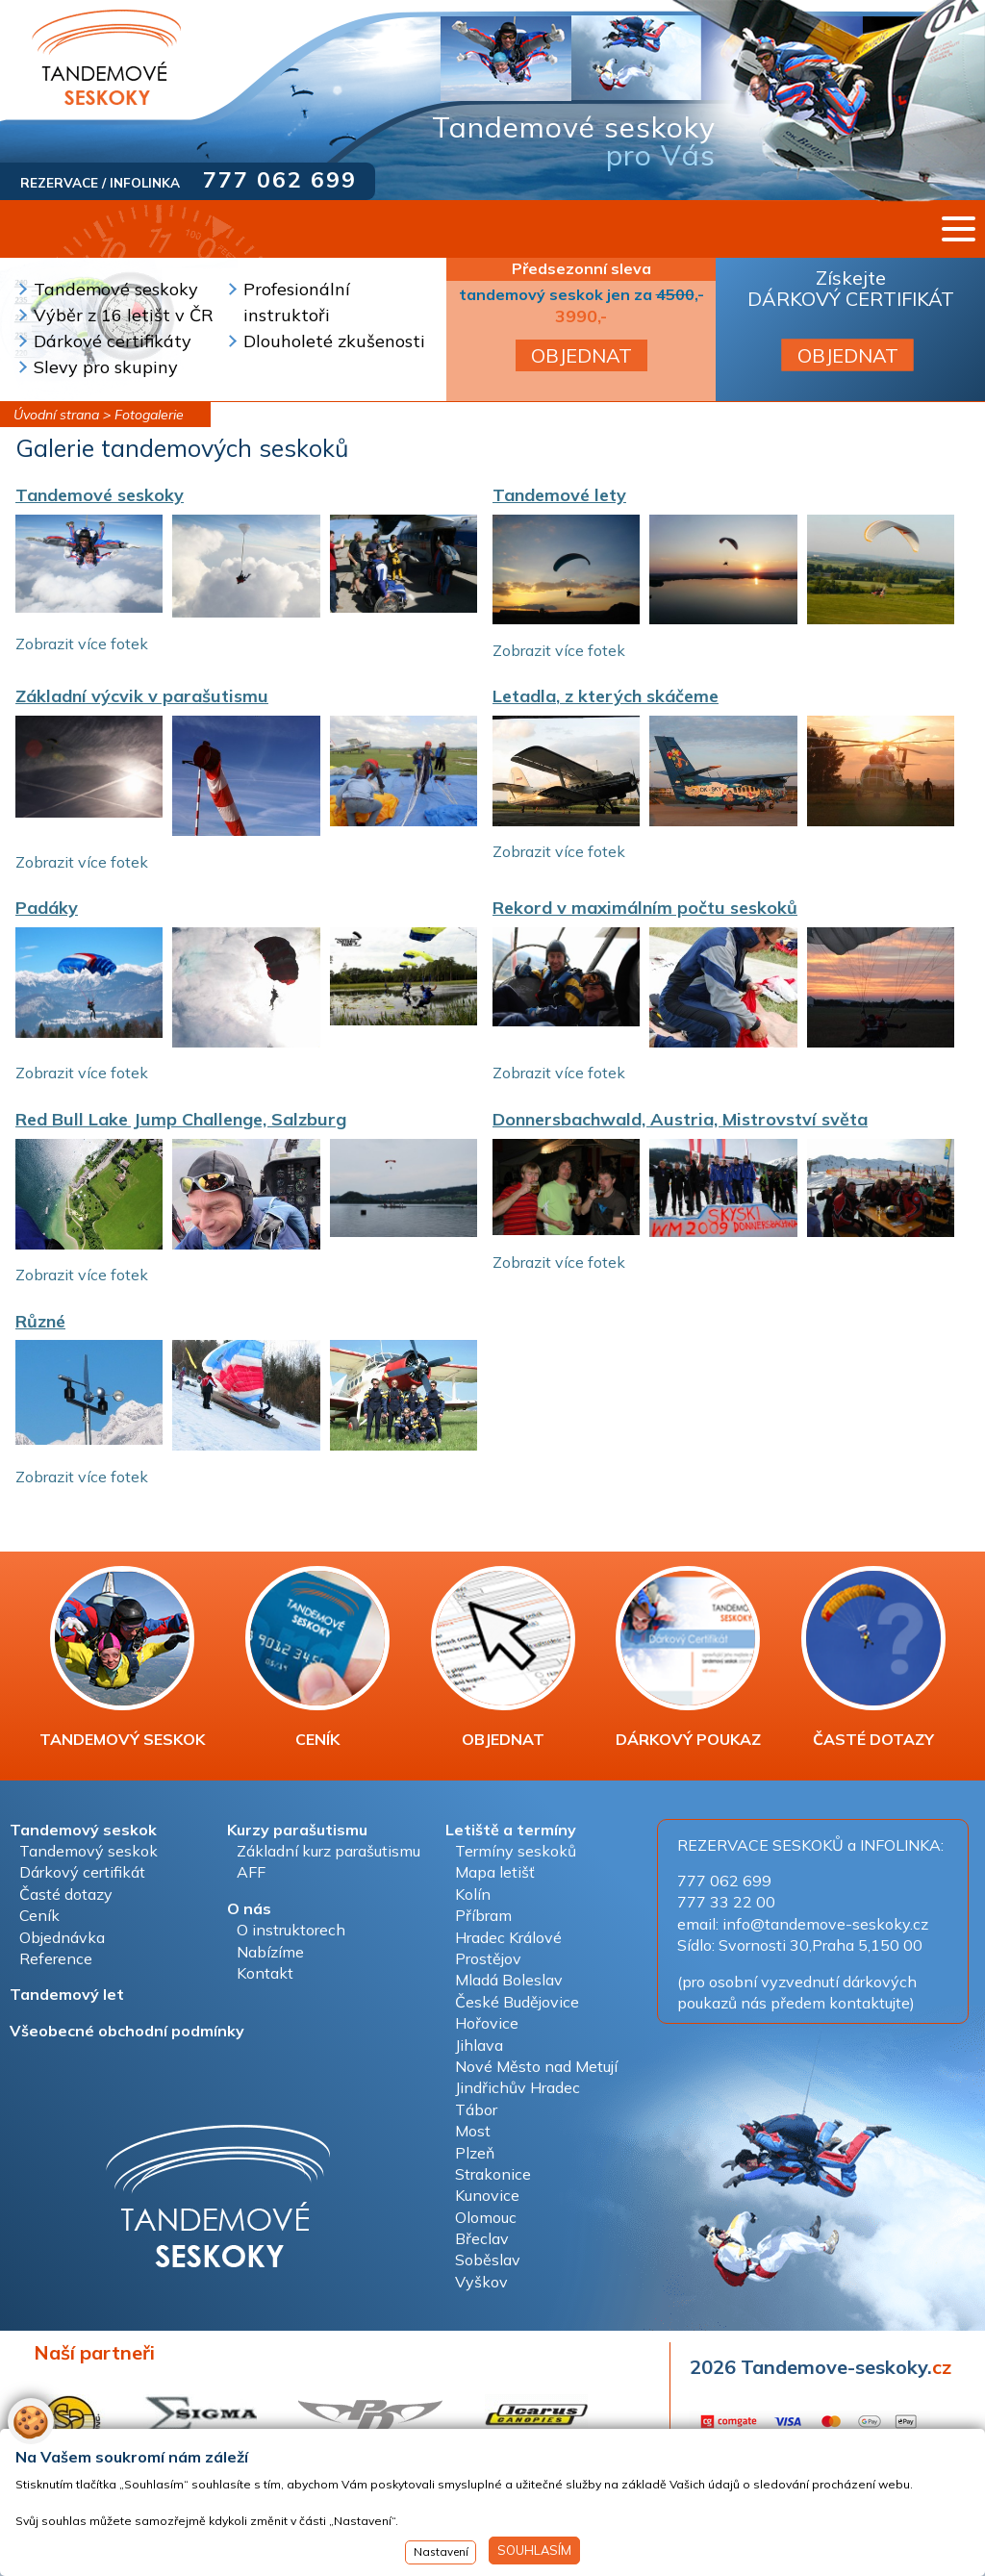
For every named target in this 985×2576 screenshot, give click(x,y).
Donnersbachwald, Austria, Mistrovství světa (680, 1119)
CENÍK (317, 1657)
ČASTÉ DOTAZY (873, 1657)
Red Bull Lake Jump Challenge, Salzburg (180, 1119)
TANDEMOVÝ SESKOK (122, 1657)
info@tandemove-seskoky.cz (825, 1923)
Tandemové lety (559, 495)
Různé (40, 1321)
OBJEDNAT (581, 355)
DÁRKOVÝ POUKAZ (688, 1657)
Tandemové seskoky (99, 495)
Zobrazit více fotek (81, 643)
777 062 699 (280, 179)
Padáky (46, 908)
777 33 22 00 (726, 1901)
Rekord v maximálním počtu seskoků (644, 908)
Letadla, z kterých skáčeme (605, 696)
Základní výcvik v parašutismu (141, 696)
